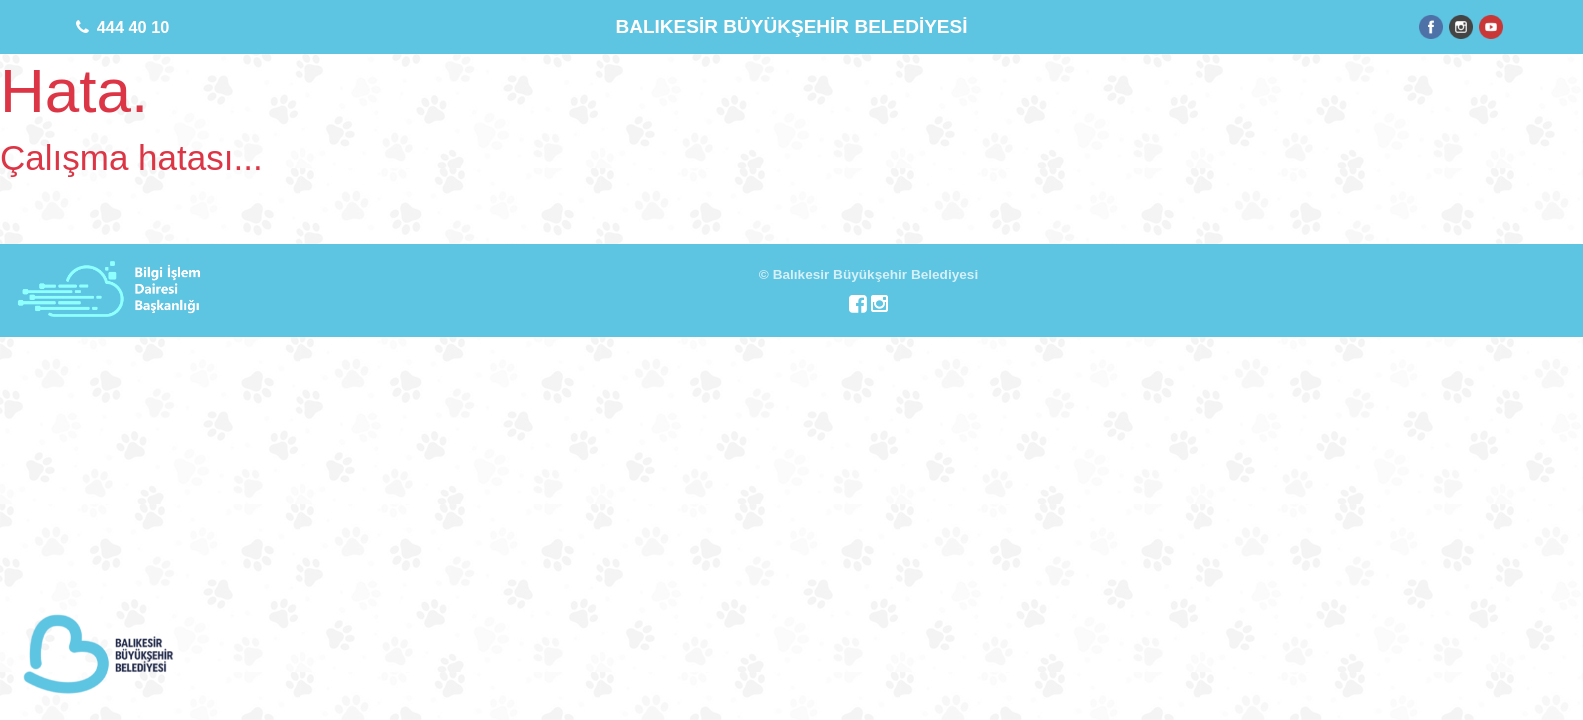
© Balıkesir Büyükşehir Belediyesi (868, 274)
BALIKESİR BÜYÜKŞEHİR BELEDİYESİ (791, 26)
